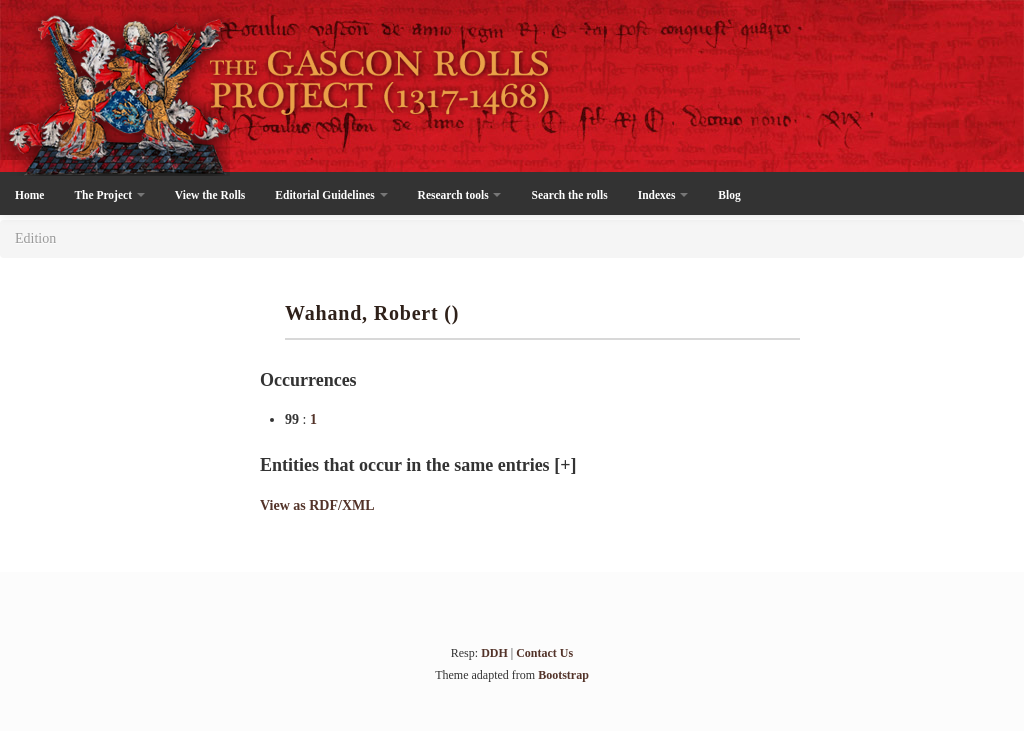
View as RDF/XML (317, 505)
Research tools (460, 195)
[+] (565, 465)
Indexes (663, 195)
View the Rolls (210, 195)
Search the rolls (569, 195)
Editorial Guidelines (331, 195)
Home (29, 195)
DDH (494, 653)
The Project (109, 195)
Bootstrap (563, 675)
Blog (729, 195)
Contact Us (544, 653)
